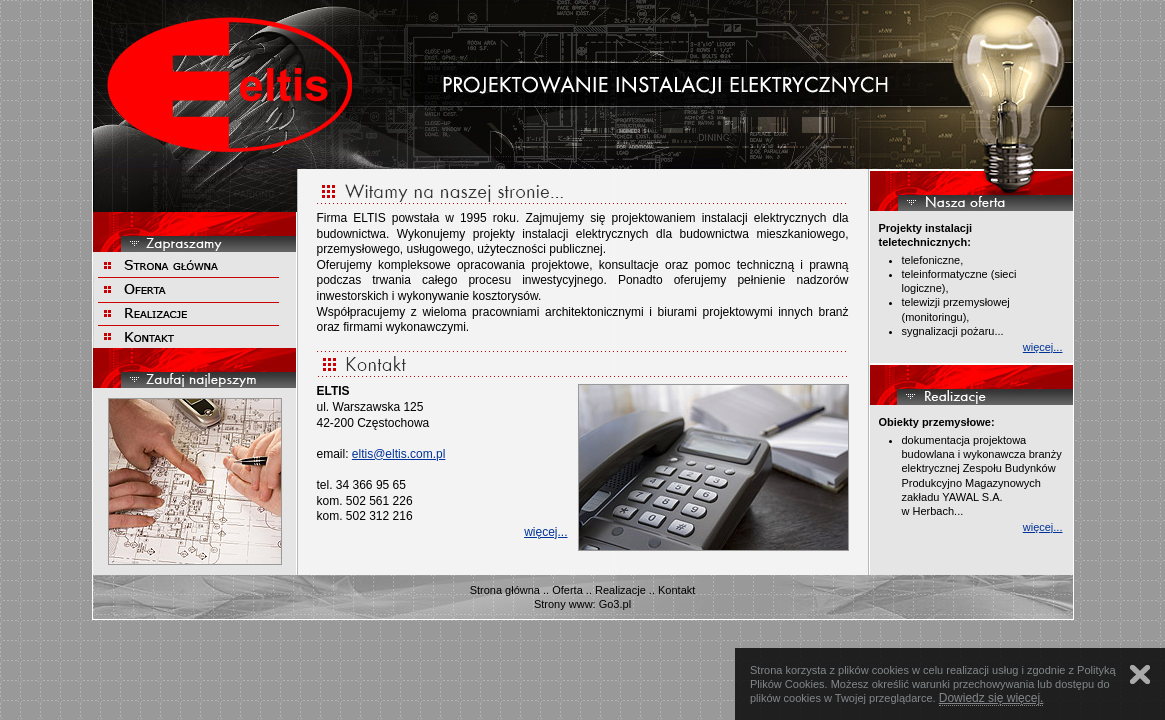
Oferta (567, 590)
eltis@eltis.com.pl (399, 454)
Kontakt (676, 590)
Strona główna (505, 590)
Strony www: (565, 604)
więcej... (545, 532)
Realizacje (620, 590)
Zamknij (1140, 674)
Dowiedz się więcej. (991, 698)
